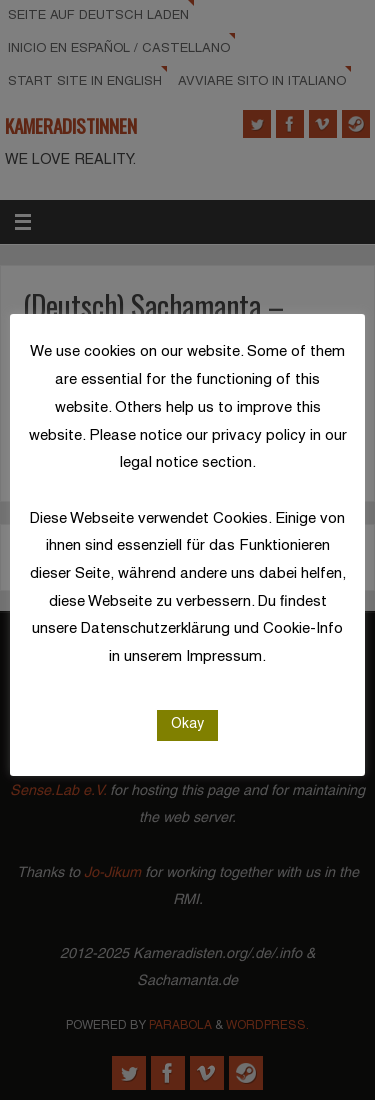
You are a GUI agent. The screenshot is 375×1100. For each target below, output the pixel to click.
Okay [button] (187, 724)
